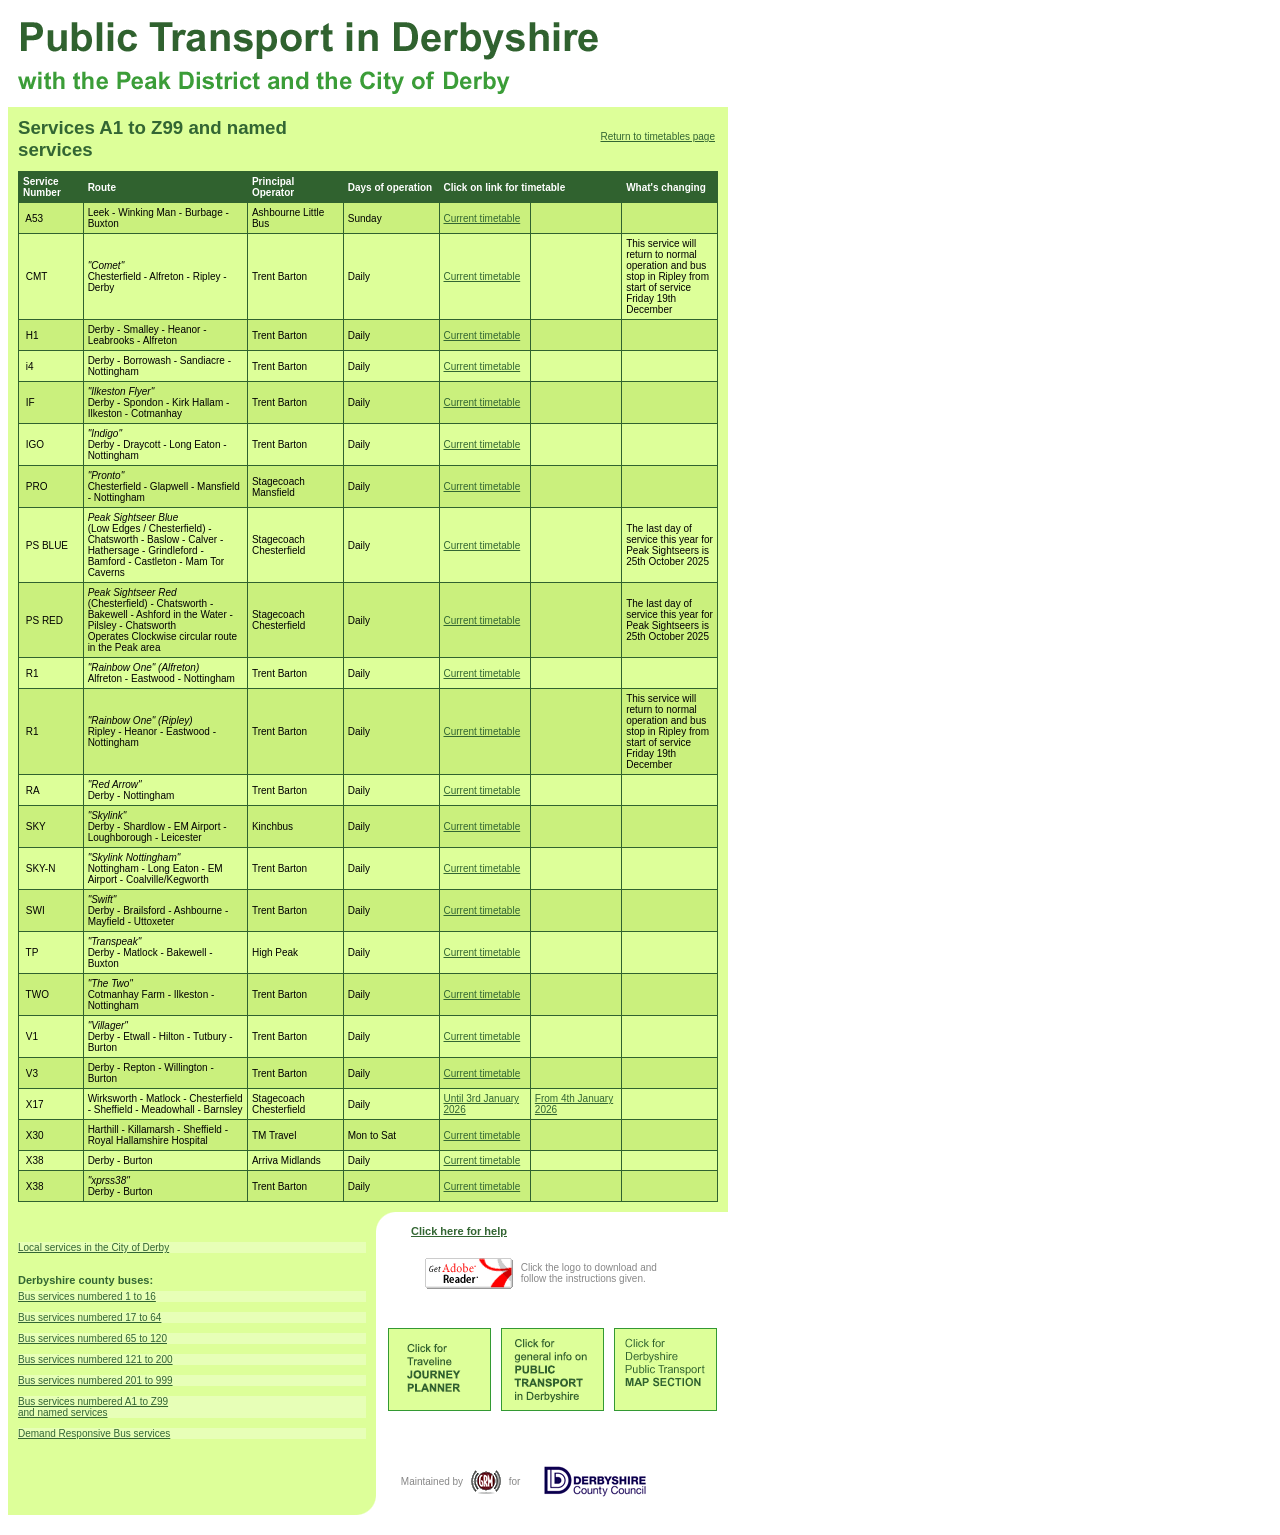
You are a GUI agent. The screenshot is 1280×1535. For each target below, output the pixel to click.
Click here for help (459, 1231)
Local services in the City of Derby (93, 1247)
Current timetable (482, 218)
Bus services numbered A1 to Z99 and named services (93, 1407)
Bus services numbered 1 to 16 (87, 1296)
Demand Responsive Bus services (94, 1433)
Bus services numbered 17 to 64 (89, 1317)
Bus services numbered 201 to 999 (95, 1380)
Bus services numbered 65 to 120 (92, 1338)
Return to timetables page (657, 136)
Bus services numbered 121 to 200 (95, 1359)
